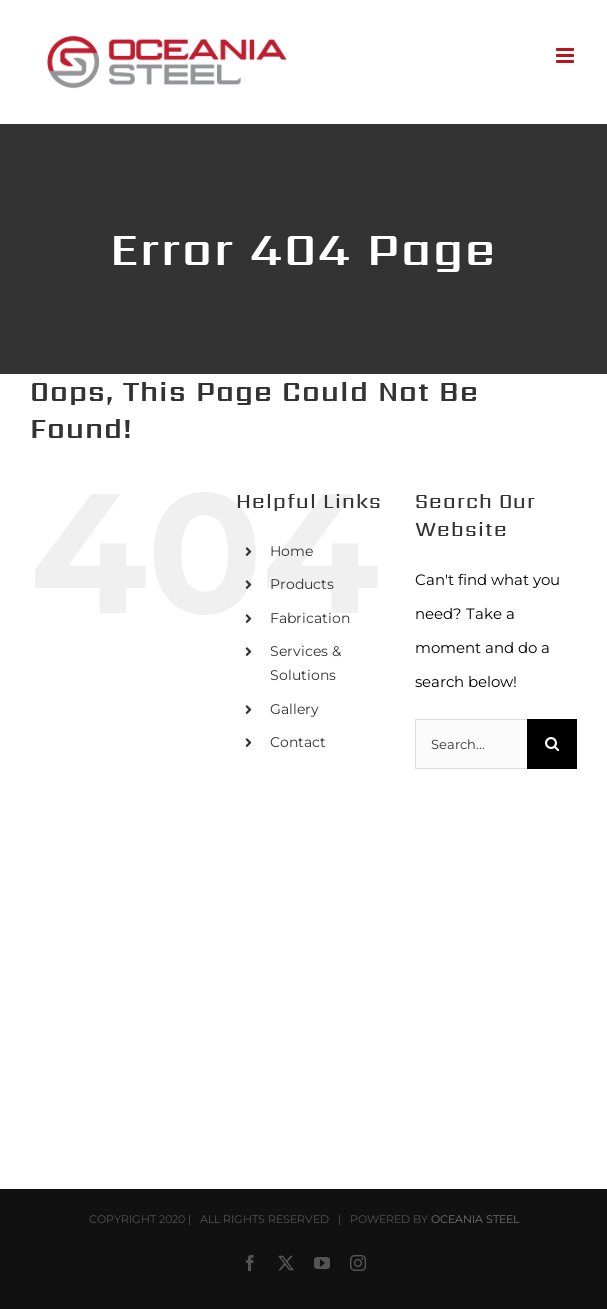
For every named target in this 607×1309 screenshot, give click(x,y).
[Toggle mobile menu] (566, 55)
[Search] (552, 744)
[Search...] (471, 744)
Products (302, 584)
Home (291, 551)
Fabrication (310, 618)
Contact (298, 742)
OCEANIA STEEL (475, 1219)
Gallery (294, 709)
